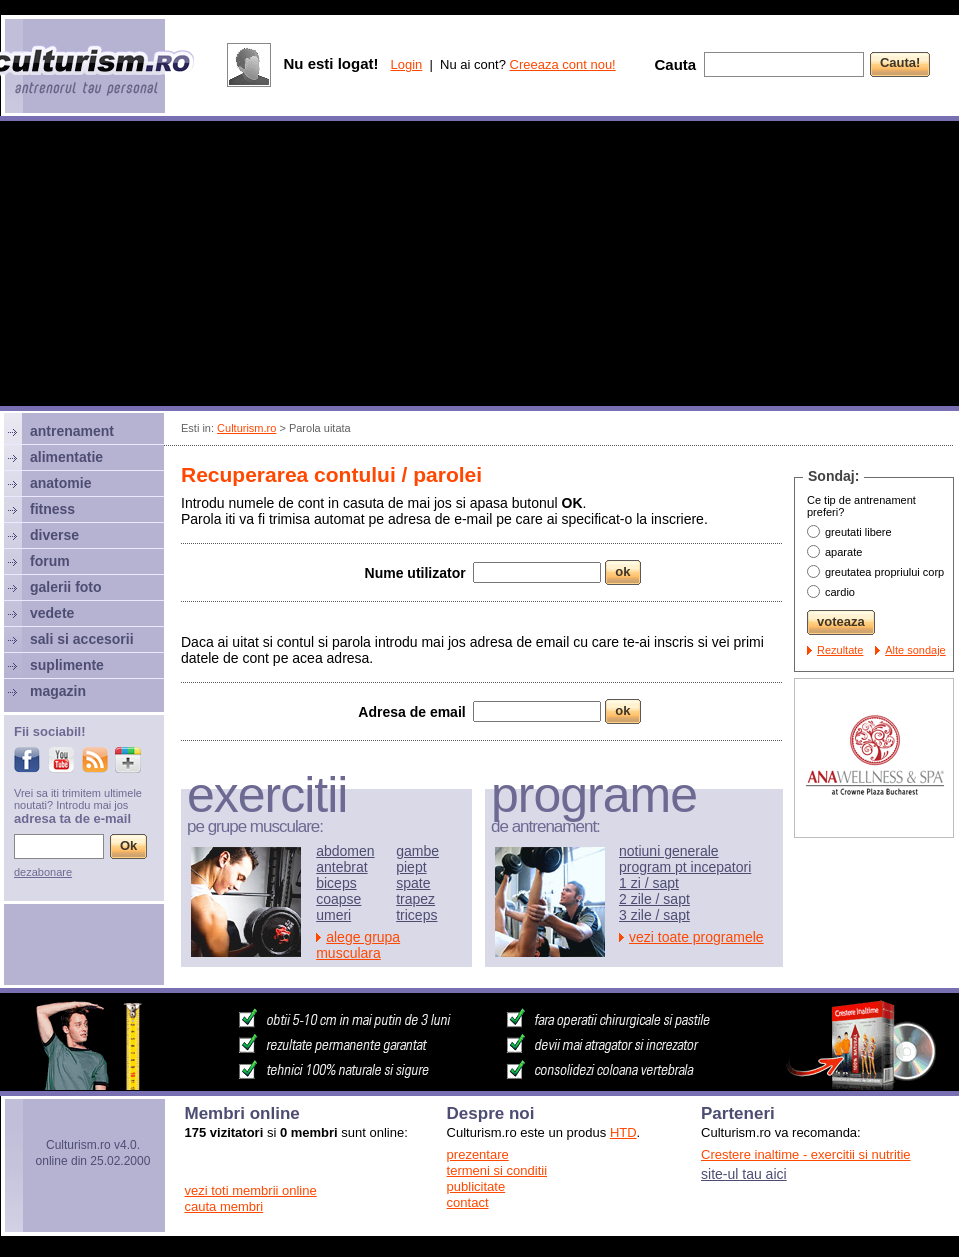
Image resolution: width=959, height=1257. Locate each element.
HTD (623, 1132)
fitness (52, 509)
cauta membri (224, 1206)
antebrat (341, 867)
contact (468, 1202)
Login (406, 64)
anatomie (60, 483)
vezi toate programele (696, 937)
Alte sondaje (915, 650)
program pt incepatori (685, 867)
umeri (333, 915)
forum (50, 561)
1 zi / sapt (649, 883)
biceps (336, 883)
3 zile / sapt (654, 915)
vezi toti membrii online (251, 1190)
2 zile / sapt (654, 899)
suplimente (67, 665)
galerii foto (66, 587)
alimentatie (66, 457)
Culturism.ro (246, 428)
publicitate (476, 1186)
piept (411, 867)
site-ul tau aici (744, 1174)
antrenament (72, 431)
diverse (54, 535)
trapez (415, 899)
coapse (338, 899)
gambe (417, 851)
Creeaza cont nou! (563, 64)
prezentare (478, 1154)
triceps (416, 915)
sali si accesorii (82, 639)
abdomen (345, 851)
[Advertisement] (480, 266)
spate (413, 883)
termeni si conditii (497, 1170)
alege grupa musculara (358, 945)
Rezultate (840, 650)
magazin (58, 691)
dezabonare (43, 872)
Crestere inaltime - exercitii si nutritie (806, 1154)
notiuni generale (669, 851)
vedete (52, 613)
